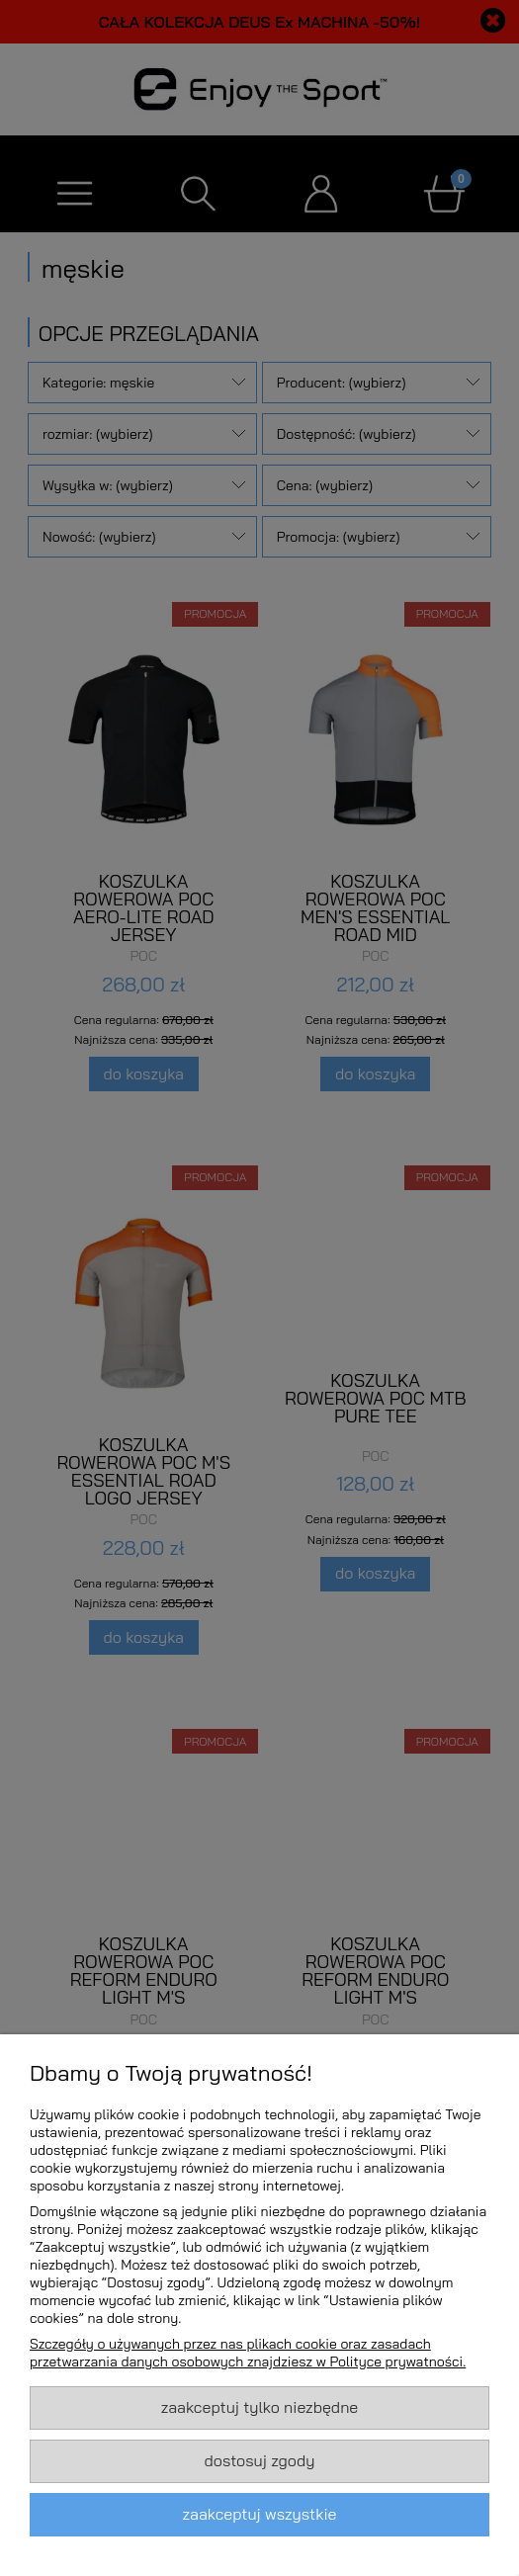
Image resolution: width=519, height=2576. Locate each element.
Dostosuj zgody (259, 2460)
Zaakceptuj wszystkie (260, 2514)
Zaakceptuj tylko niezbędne (259, 2407)
